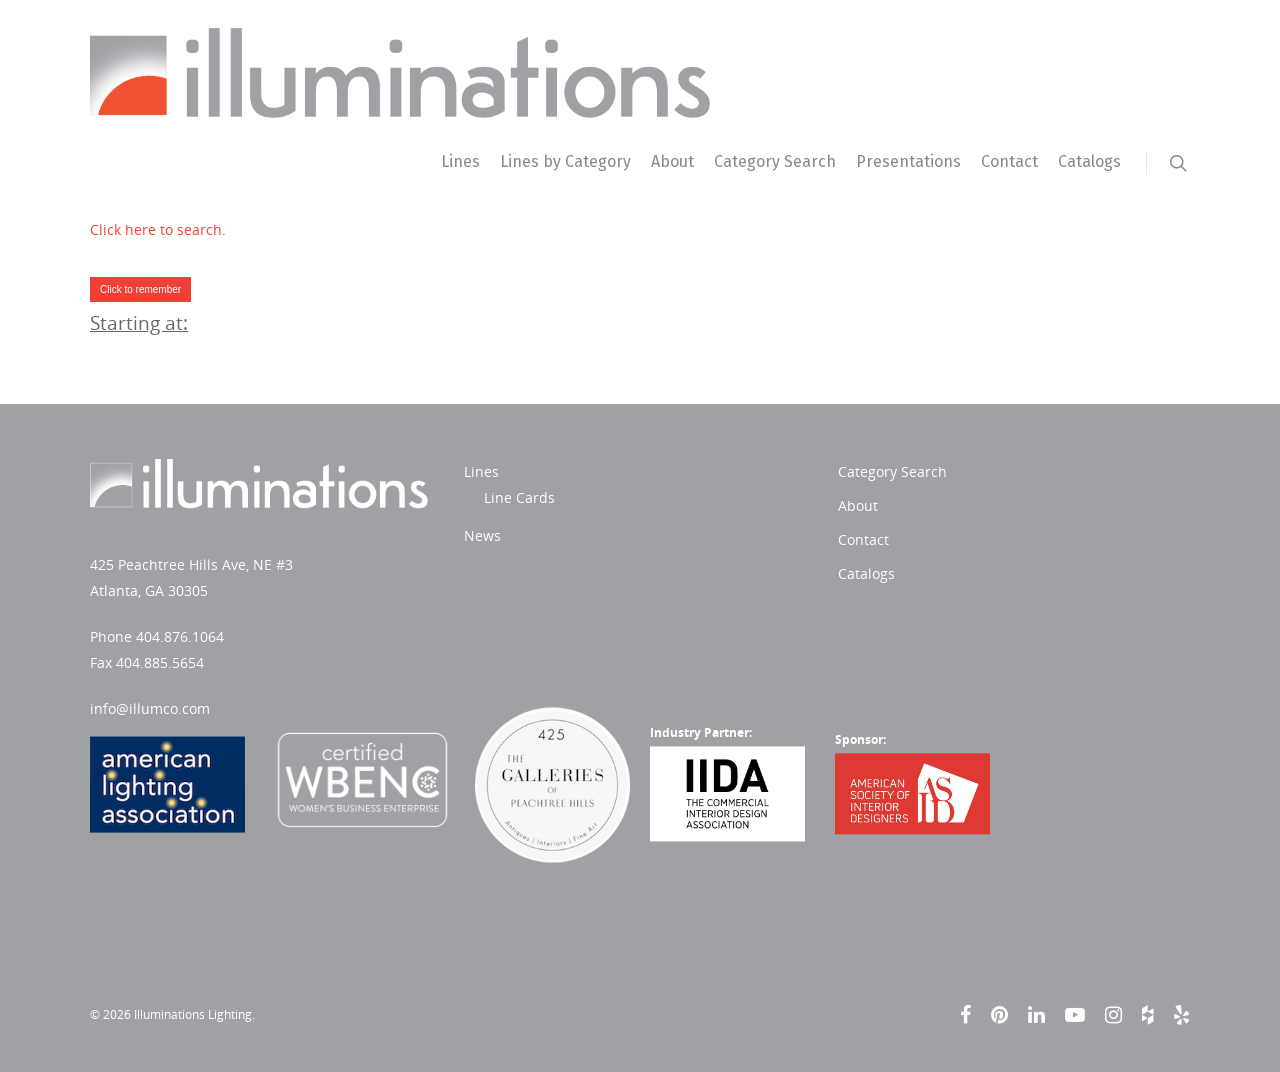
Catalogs (1089, 161)
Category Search (775, 161)
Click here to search (156, 229)
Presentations (908, 161)
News (482, 535)
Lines (460, 161)
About (672, 161)
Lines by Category (565, 161)
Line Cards (519, 497)
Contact (1009, 161)
